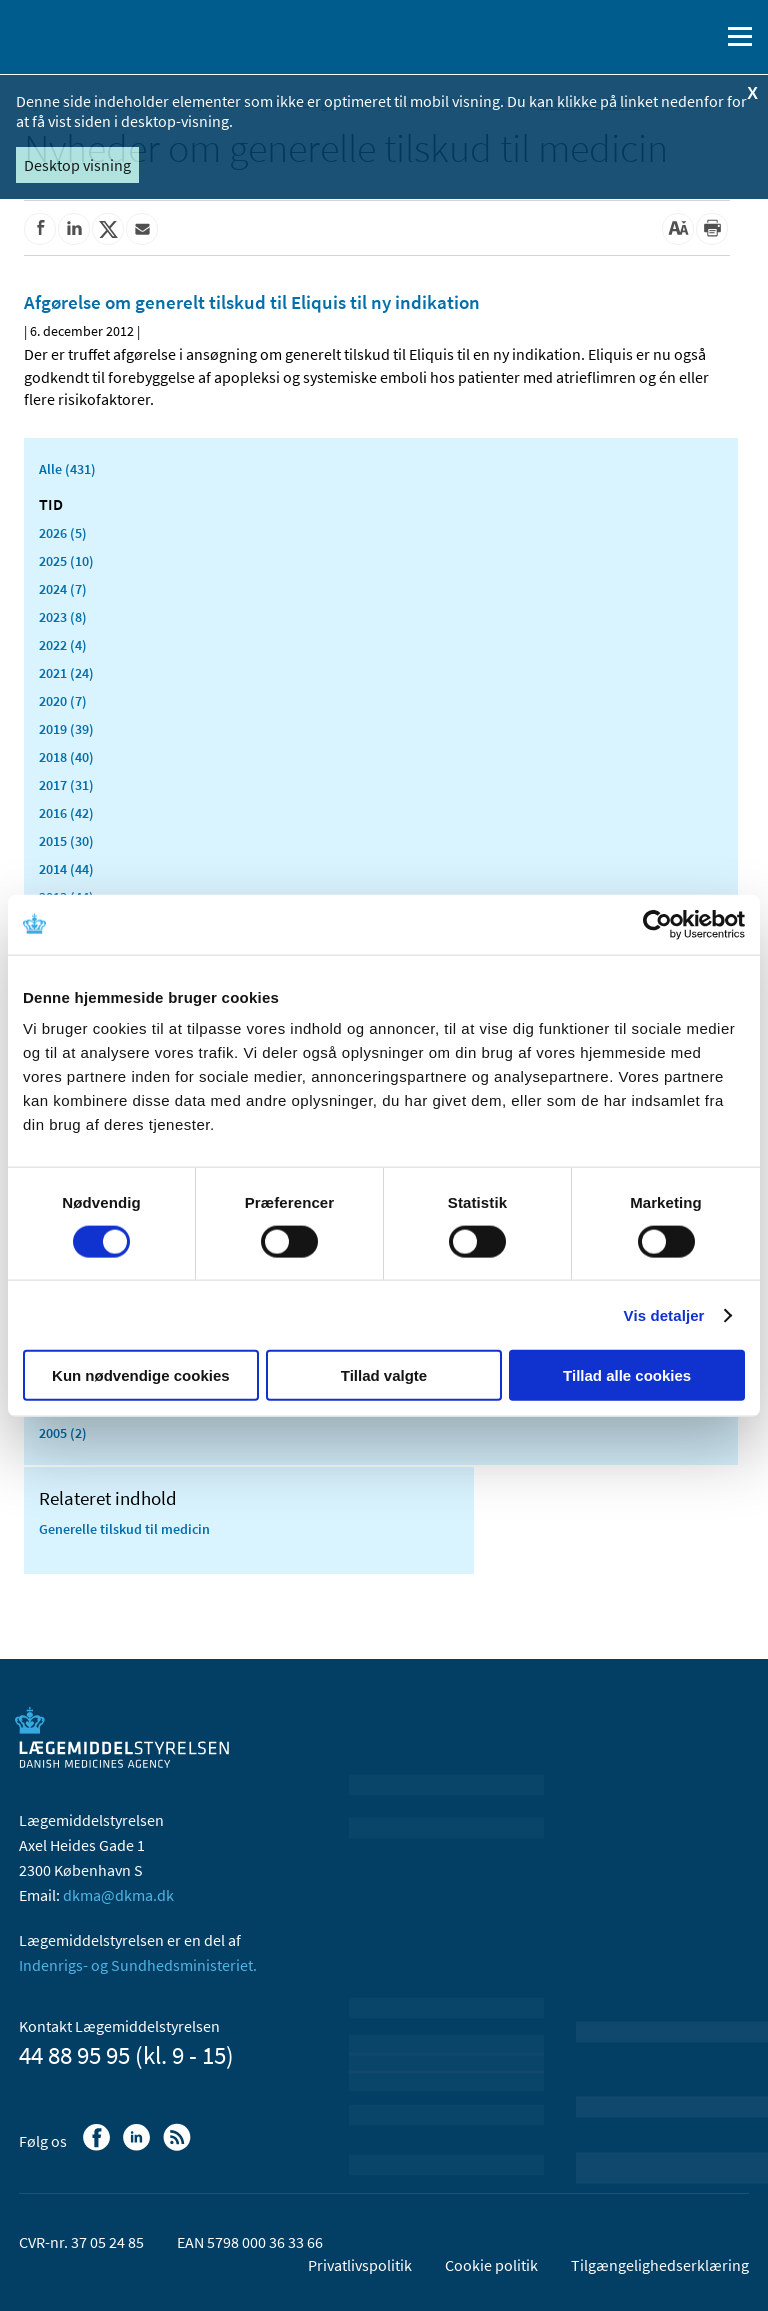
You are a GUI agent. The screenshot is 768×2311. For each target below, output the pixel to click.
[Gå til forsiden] (100, 35)
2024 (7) (63, 589)
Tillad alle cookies (627, 1375)
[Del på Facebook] (40, 229)
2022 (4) (63, 645)
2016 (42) (66, 813)
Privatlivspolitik (360, 2265)
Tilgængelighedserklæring (660, 2265)
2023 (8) (63, 617)
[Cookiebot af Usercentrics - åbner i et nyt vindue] (657, 924)
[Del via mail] (142, 229)
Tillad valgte (384, 1375)
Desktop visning (77, 165)
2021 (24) (66, 673)
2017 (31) (66, 785)
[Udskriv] (712, 229)
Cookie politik (491, 2265)
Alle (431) (67, 469)
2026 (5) (63, 533)
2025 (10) (66, 561)
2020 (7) (63, 701)
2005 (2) (63, 1433)
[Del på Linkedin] (74, 229)
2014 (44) (66, 869)
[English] (653, 37)
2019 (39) (66, 729)
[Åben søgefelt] (700, 37)
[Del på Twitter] (108, 229)
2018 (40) (66, 757)
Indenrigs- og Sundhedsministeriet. (138, 1965)
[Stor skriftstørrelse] (678, 229)
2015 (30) (66, 841)
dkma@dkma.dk (118, 1895)
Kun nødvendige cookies (141, 1375)
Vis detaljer (664, 1314)
